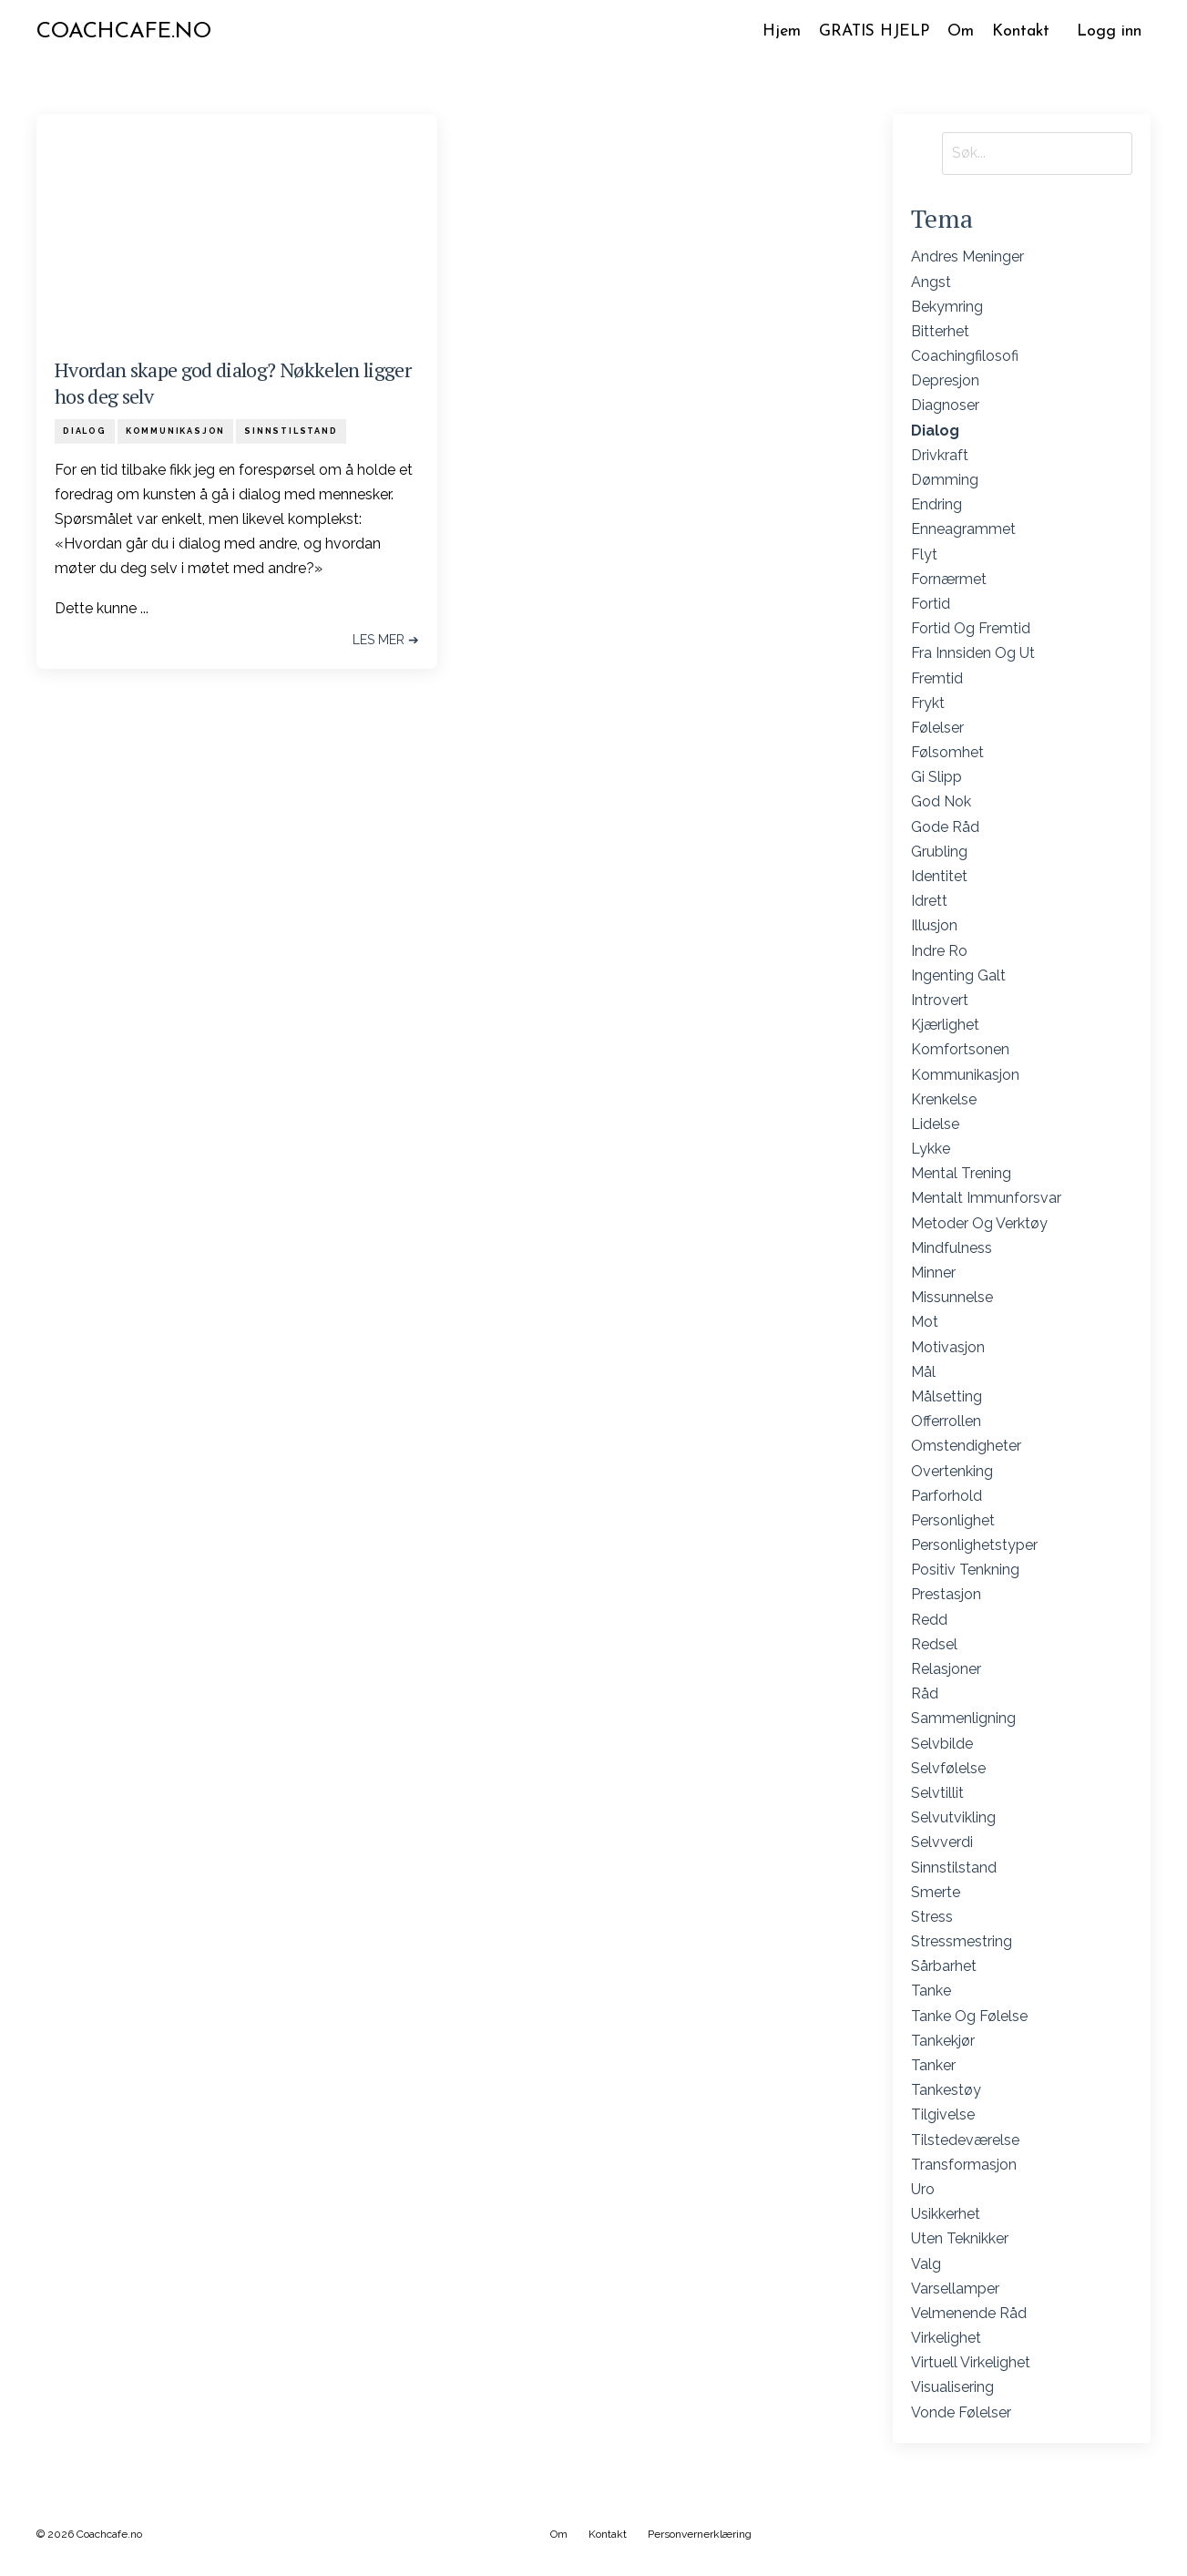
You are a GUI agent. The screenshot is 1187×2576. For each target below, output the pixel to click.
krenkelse (944, 1099)
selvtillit (937, 1793)
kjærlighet (945, 1025)
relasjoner (946, 1669)
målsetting (946, 1397)
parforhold (946, 1495)
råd (924, 1694)
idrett (929, 901)
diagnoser (945, 406)
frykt (928, 703)
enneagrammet (963, 530)
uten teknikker (959, 2239)
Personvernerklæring (700, 2534)
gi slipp (936, 777)
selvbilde (942, 1743)
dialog (85, 431)
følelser (937, 728)
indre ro (939, 951)
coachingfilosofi (964, 356)
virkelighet (946, 2338)
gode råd (945, 827)
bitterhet (940, 332)
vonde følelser (961, 2412)
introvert (939, 1001)
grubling (939, 851)
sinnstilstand (290, 431)
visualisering (952, 2387)
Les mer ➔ (386, 639)
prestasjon (946, 1595)
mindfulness (951, 1248)
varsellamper (955, 2288)
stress (932, 1917)
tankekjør (943, 2040)
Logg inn (1109, 31)
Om (960, 31)
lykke (930, 1149)
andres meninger (967, 257)
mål (923, 1371)
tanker (933, 2066)
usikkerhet (945, 2214)
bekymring (947, 306)
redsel (934, 1644)
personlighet (953, 1521)
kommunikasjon (175, 431)
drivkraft (939, 455)
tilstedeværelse (965, 2140)
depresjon (945, 381)
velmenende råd (969, 2314)
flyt (924, 554)
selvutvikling (953, 1818)
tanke (931, 1991)
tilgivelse (943, 2115)
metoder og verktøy (979, 1223)
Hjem (774, 31)
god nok (941, 802)
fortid (930, 604)
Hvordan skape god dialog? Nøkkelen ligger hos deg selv (233, 384)
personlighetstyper (974, 1546)
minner (933, 1273)
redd (929, 1619)
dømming (944, 480)
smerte (935, 1892)
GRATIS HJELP (870, 31)
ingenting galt (958, 975)
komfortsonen (960, 1050)
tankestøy (946, 2090)
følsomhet (947, 753)
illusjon (934, 926)
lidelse (935, 1125)
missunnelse (952, 1298)
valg (926, 2264)
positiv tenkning (965, 1570)
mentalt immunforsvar (986, 1198)
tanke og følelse (969, 2016)
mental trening (961, 1174)
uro (923, 2190)
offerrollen (946, 1422)
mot (924, 1322)
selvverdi (942, 1843)
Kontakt (1020, 31)
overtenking (952, 1471)
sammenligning (963, 1719)
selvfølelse (948, 1768)
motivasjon (948, 1347)
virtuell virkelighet (970, 2363)
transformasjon (964, 2164)
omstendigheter (966, 1446)
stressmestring (961, 1942)
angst (931, 282)
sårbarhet (944, 1967)
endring (936, 505)
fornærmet (949, 579)
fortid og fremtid (970, 629)
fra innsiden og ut (973, 653)
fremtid (937, 678)
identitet (939, 877)
